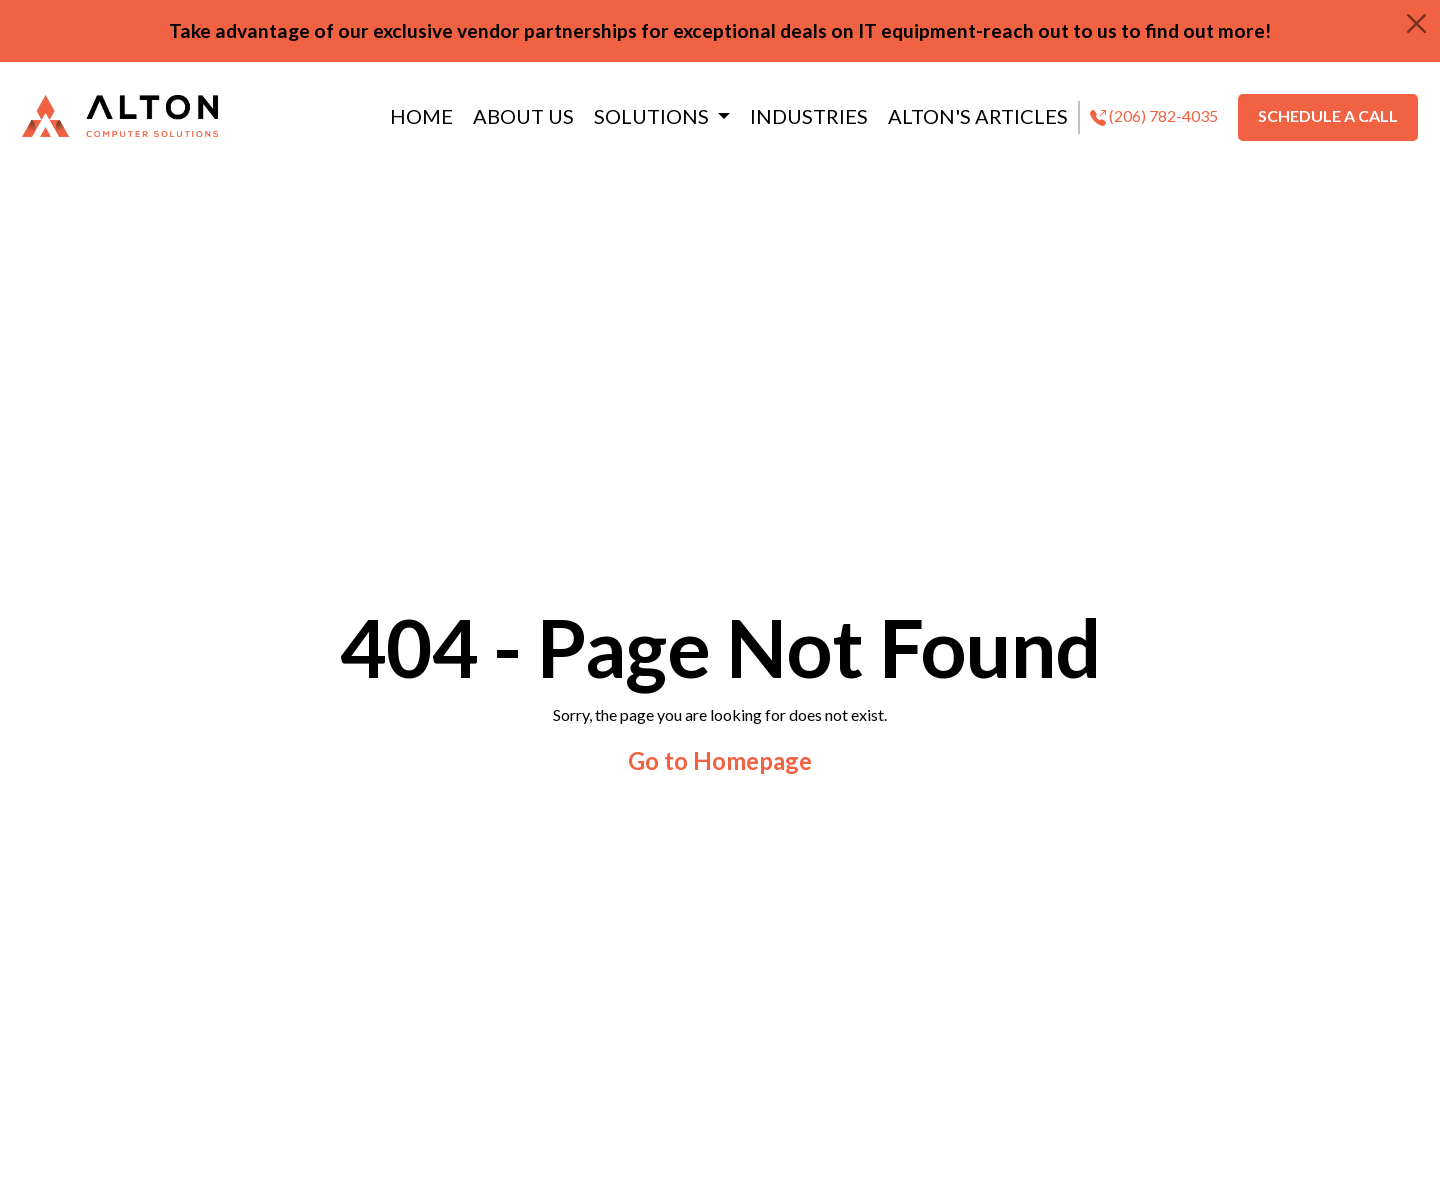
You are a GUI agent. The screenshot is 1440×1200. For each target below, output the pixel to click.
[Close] (1416, 23)
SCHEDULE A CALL (1328, 115)
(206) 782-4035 (1154, 116)
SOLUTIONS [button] (653, 116)
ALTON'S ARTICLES (978, 116)
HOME (421, 116)
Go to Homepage (720, 760)
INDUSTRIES (809, 116)
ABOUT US (523, 116)
